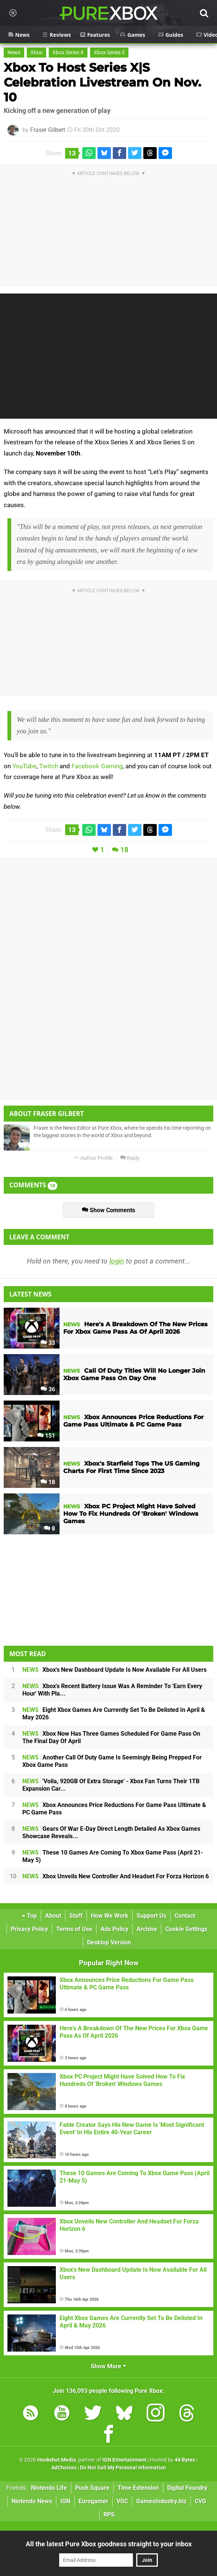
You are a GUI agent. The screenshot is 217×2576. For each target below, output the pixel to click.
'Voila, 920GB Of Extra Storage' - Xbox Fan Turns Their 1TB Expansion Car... (111, 1785)
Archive (147, 1929)
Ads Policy (114, 1929)
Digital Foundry (187, 2487)
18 (124, 850)
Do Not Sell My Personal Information (123, 2468)
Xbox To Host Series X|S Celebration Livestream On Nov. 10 (102, 82)
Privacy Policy (29, 1929)
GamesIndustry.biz (161, 2501)
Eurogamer (93, 2501)
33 (48, 1342)
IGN (65, 2501)
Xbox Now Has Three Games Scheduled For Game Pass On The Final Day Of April (111, 1737)
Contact (185, 1915)
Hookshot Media (56, 2460)
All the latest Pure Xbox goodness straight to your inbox (109, 2544)
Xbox (36, 52)
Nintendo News (32, 2501)
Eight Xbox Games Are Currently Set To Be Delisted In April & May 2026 (113, 1713)
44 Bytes (185, 2460)
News (13, 52)
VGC (122, 2501)
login (116, 1261)
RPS (109, 2514)
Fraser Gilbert (47, 129)
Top (29, 1915)
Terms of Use (74, 1929)
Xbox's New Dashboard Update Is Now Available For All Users (114, 1669)
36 (48, 1389)
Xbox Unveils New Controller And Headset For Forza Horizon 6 (115, 1876)
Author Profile (93, 1158)
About (53, 1915)
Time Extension (138, 2487)
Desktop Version (109, 1942)
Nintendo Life (49, 2487)
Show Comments (108, 1210)
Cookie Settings (186, 1929)
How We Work (109, 1915)
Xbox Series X (68, 52)
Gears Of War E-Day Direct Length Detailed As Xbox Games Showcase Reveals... (111, 1832)
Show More (108, 2366)
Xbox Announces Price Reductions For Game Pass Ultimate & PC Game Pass (114, 1808)
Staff (76, 1915)
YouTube (24, 766)
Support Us (151, 1915)
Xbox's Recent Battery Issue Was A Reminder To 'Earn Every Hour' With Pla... (112, 1690)
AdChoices (64, 2468)
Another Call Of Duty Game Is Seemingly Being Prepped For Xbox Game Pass (112, 1761)
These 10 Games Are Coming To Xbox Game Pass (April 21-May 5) (112, 1856)
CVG (200, 2501)
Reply (130, 1158)
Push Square (92, 2487)
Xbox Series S (109, 52)
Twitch (48, 766)
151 (46, 1435)
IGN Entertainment (124, 2460)
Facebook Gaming (97, 766)
